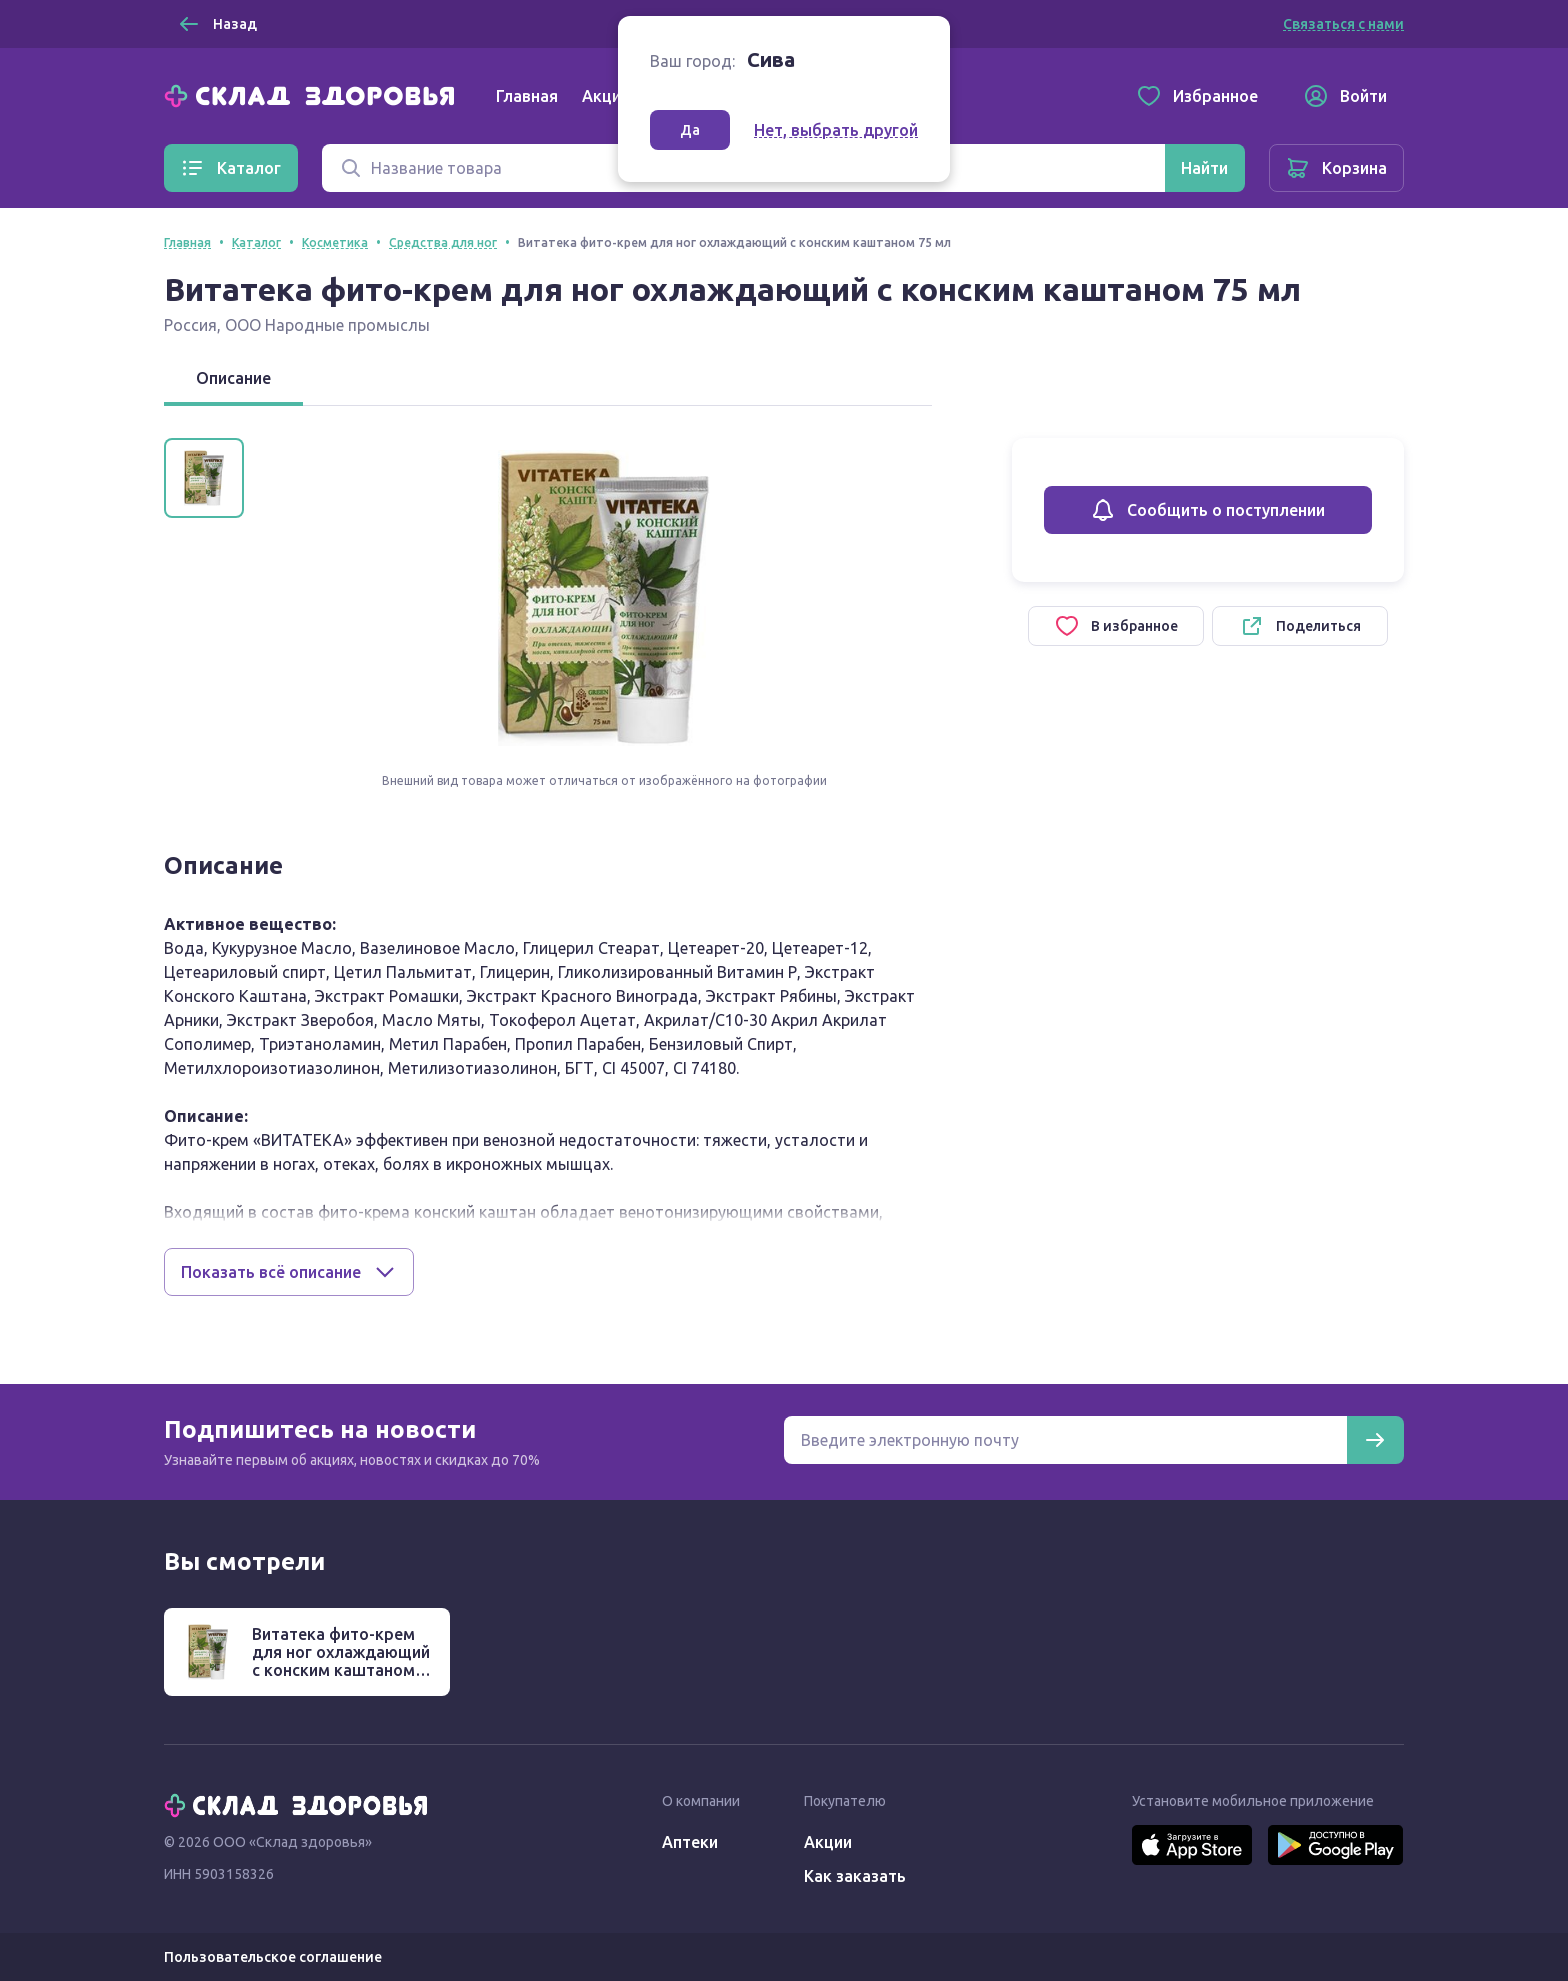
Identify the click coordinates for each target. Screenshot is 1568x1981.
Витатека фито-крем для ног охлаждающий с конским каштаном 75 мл (341, 1661)
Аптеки (690, 1842)
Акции (606, 96)
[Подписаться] (1375, 1440)
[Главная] (314, 94)
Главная (527, 96)
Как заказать (855, 1876)
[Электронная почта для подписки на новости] (1065, 1440)
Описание (233, 378)
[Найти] (1204, 168)
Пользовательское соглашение (273, 1957)
